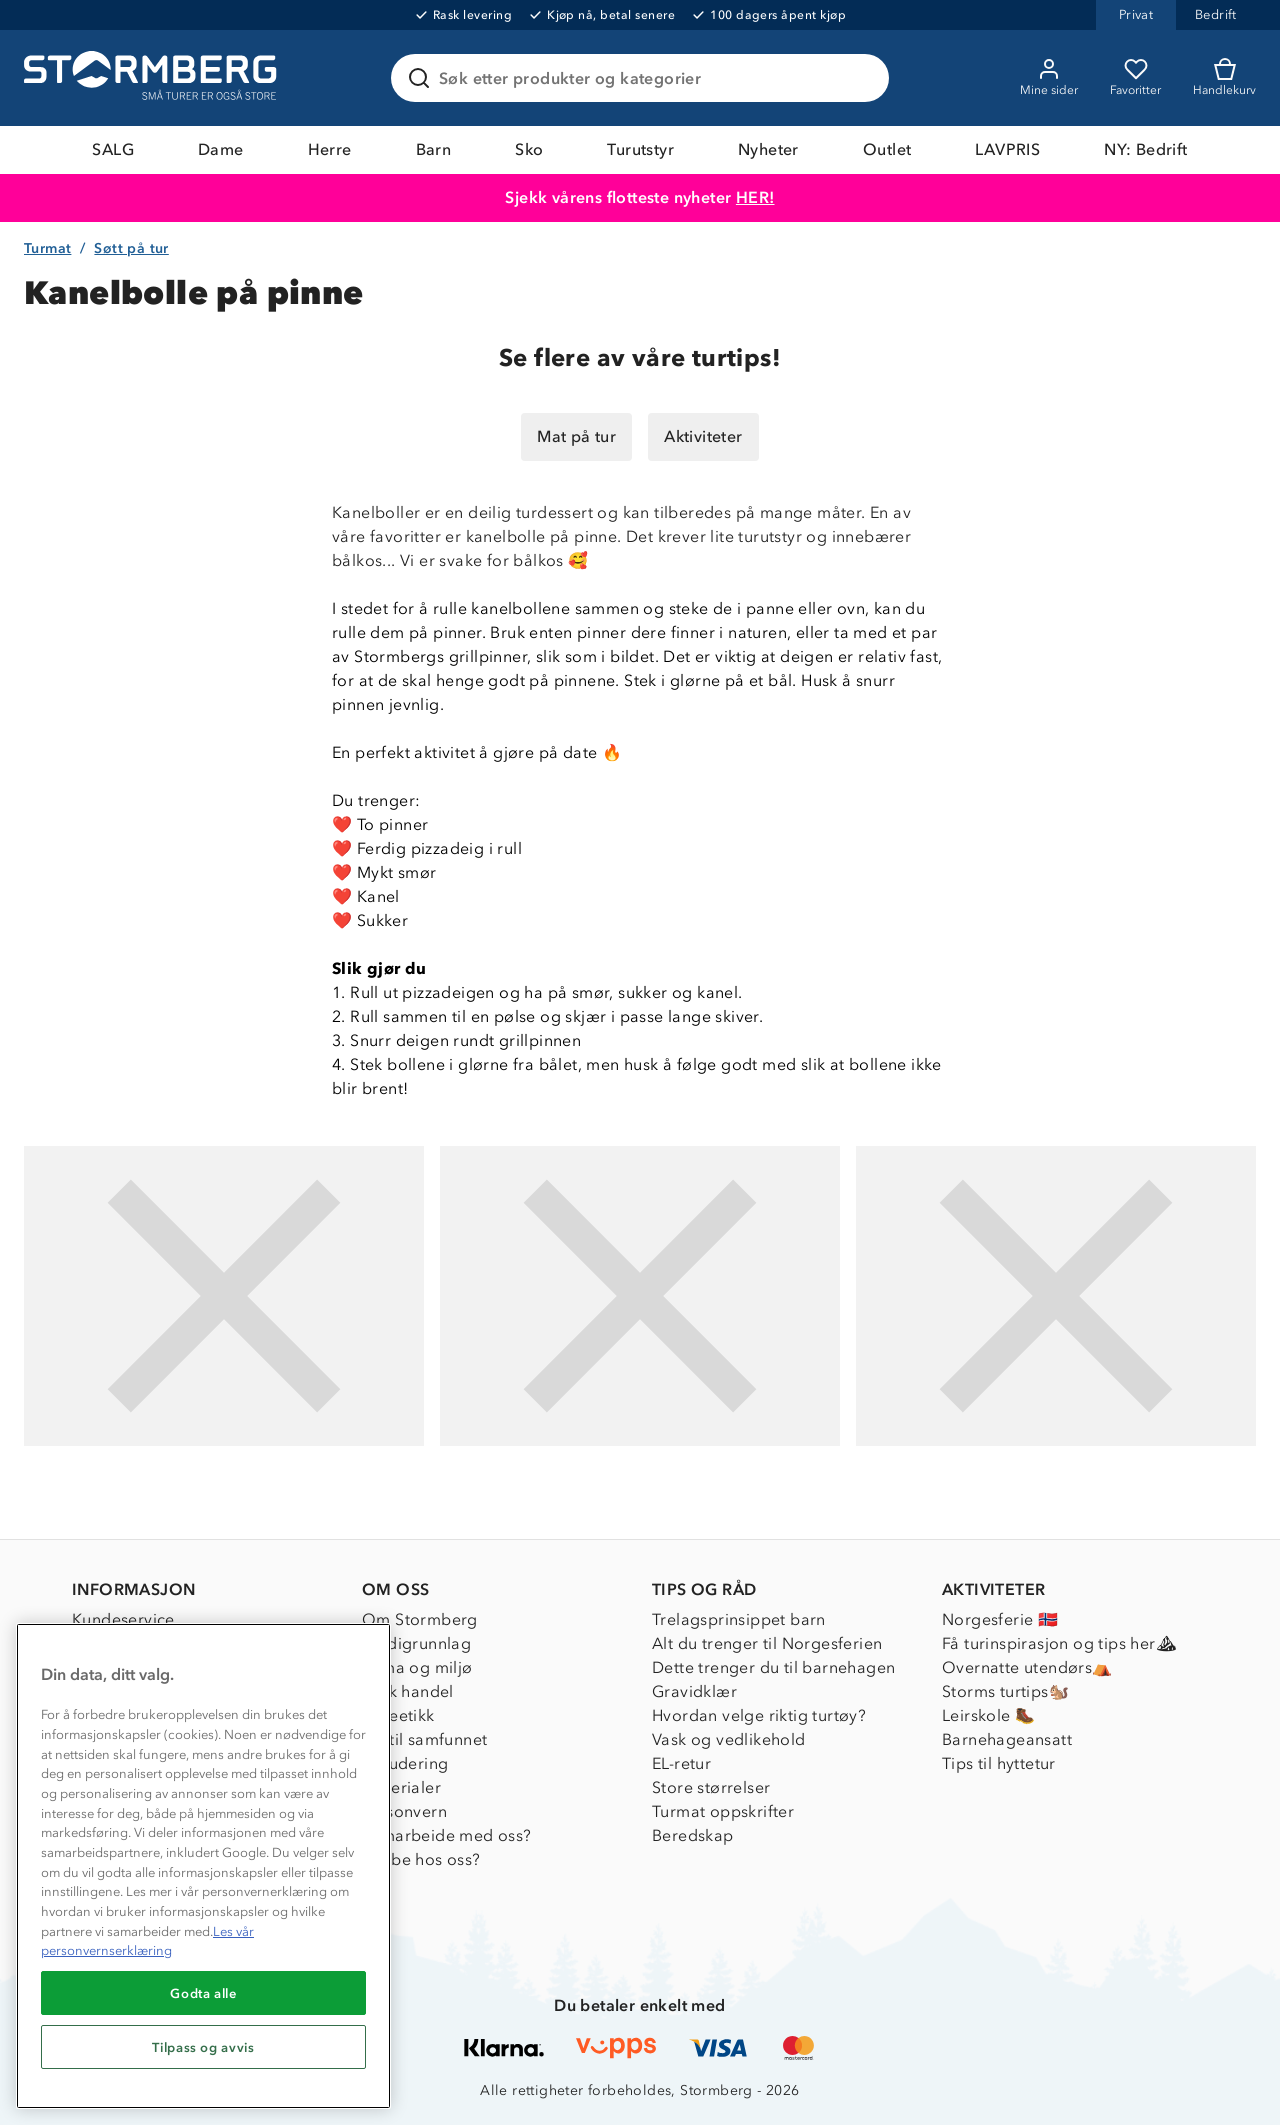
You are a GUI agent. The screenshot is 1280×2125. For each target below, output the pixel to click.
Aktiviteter (703, 436)
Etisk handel (408, 1691)
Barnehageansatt (1007, 1739)
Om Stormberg (420, 1619)
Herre (330, 149)
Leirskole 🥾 (988, 1715)
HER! (755, 197)
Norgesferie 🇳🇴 (1000, 1619)
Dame (221, 149)
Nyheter (768, 149)
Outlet (887, 149)
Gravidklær (694, 1691)
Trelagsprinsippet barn (739, 1619)
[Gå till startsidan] (153, 78)
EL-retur (681, 1763)
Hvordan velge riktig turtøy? (759, 1715)
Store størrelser (711, 1787)
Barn (434, 149)
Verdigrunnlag (416, 1643)
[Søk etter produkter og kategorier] (644, 78)
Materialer (401, 1787)
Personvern (404, 1811)
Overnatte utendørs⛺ (1027, 1667)
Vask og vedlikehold (729, 1739)
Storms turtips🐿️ (1005, 1691)
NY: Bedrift (1145, 149)
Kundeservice (123, 1619)
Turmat (47, 248)
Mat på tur (576, 436)
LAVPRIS (1007, 149)
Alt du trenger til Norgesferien (767, 1643)
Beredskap (693, 1835)
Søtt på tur (131, 248)
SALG (113, 149)
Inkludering (405, 1763)
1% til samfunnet (424, 1739)
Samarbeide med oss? (447, 1835)
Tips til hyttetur (999, 1763)
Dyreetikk (398, 1715)
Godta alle (203, 1993)
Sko (529, 149)
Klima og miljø (417, 1667)
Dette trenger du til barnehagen (773, 1667)
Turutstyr (640, 149)
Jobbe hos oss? (421, 1859)
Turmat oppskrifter (723, 1811)
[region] (203, 1866)
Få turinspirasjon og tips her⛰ (1059, 1643)
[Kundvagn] (1224, 78)
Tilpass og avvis (203, 2047)
